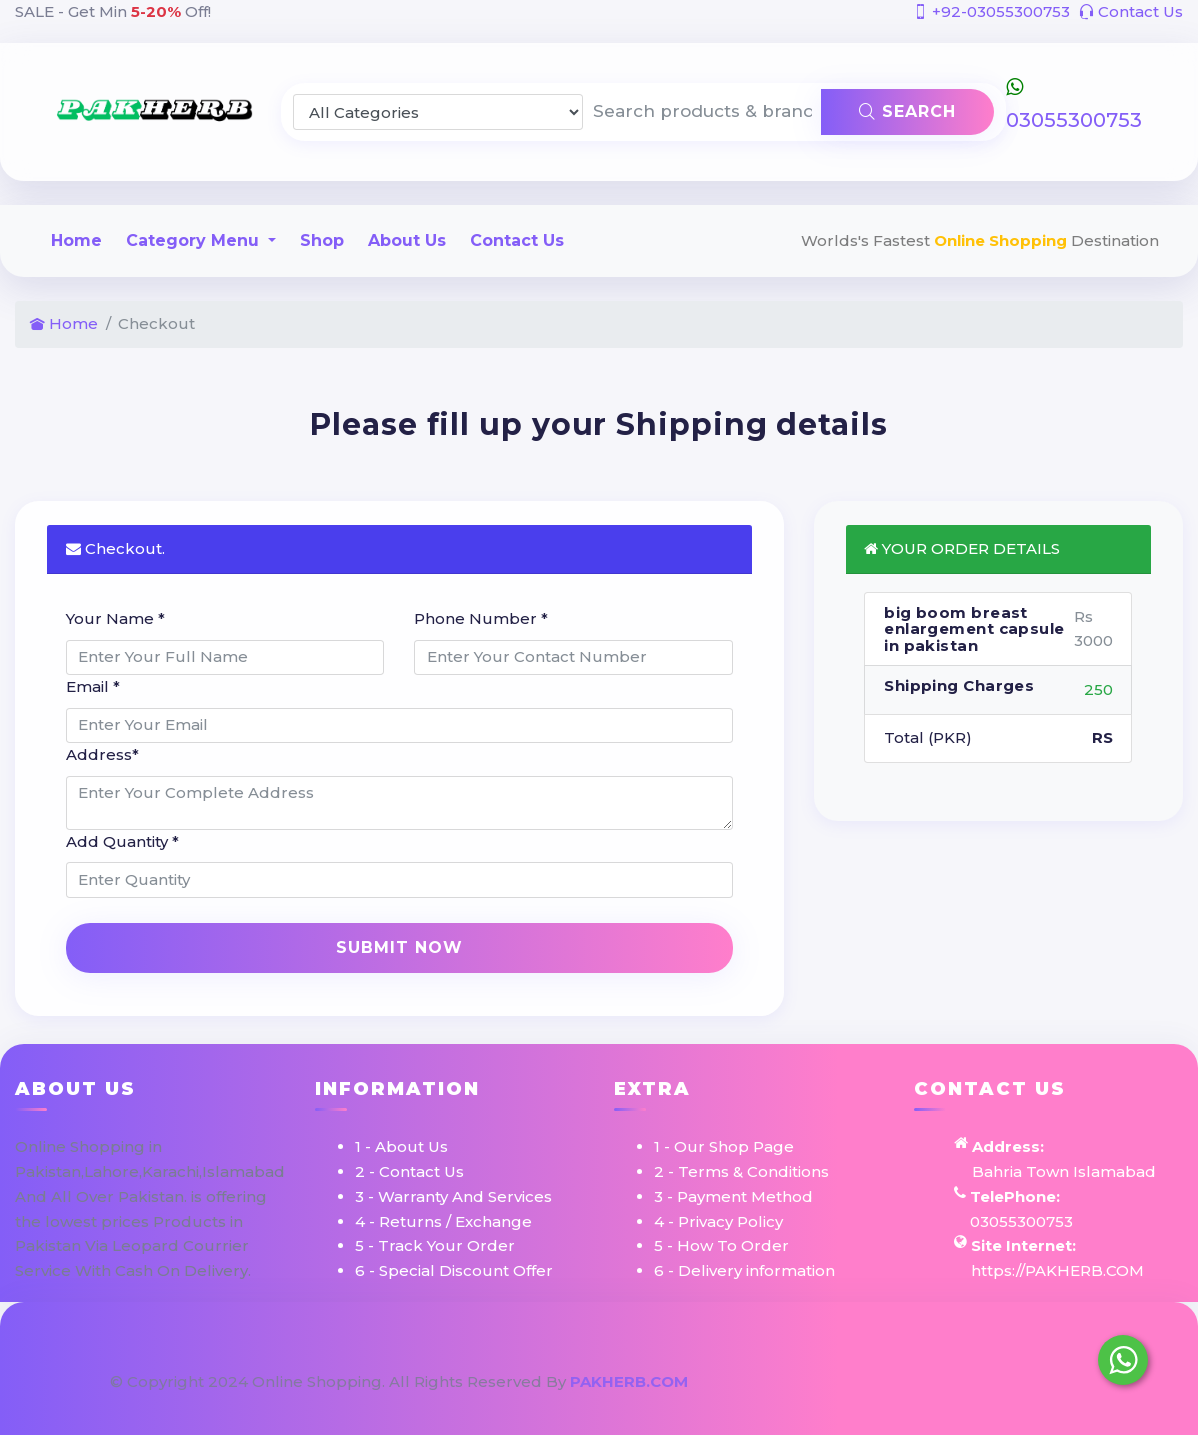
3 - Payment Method (733, 1196)
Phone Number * (481, 618)
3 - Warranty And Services (453, 1196)
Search (907, 111)
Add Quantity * (122, 841)
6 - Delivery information (744, 1270)
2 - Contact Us (409, 1171)
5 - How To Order (721, 1245)
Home (76, 240)
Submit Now (399, 947)
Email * (93, 686)
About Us (407, 240)
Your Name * (115, 618)
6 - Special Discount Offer (454, 1270)
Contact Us (1131, 11)
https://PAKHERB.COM (1057, 1270)
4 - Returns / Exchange (443, 1221)
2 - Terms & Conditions (741, 1171)
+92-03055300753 (991, 11)
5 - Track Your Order (435, 1245)
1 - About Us (401, 1146)
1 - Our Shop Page (724, 1146)
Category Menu (195, 240)
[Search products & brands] (702, 112)
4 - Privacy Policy (718, 1221)
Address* (102, 754)
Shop (322, 240)
